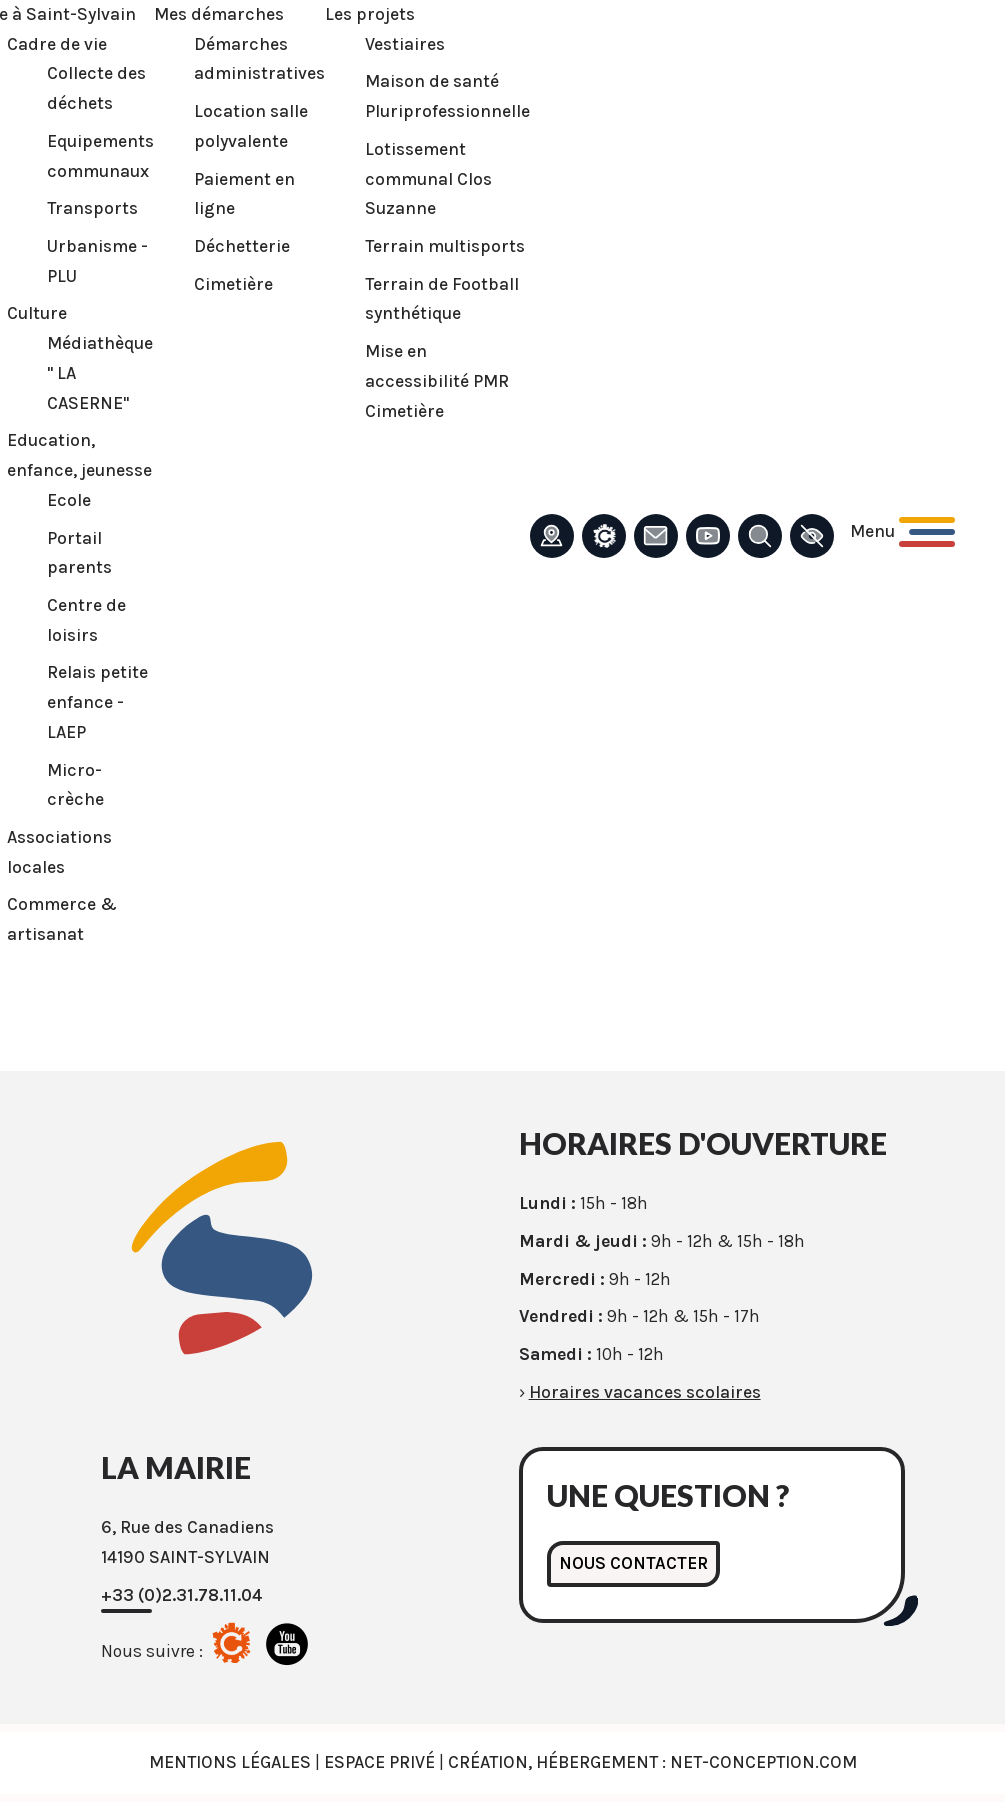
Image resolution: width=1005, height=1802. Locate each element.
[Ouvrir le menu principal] (902, 532)
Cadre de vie (57, 44)
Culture (37, 313)
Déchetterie (242, 246)
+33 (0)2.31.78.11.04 (182, 1595)
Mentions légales (230, 1762)
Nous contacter (633, 1563)
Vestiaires (405, 44)
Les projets (370, 14)
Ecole (69, 500)
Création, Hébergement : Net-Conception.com (652, 1762)
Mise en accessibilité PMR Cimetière (437, 380)
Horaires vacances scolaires (645, 1392)
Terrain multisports (445, 246)
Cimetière (233, 284)
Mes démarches (219, 14)
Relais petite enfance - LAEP (97, 701)
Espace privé (379, 1762)
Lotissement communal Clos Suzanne (428, 178)
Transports (92, 208)
